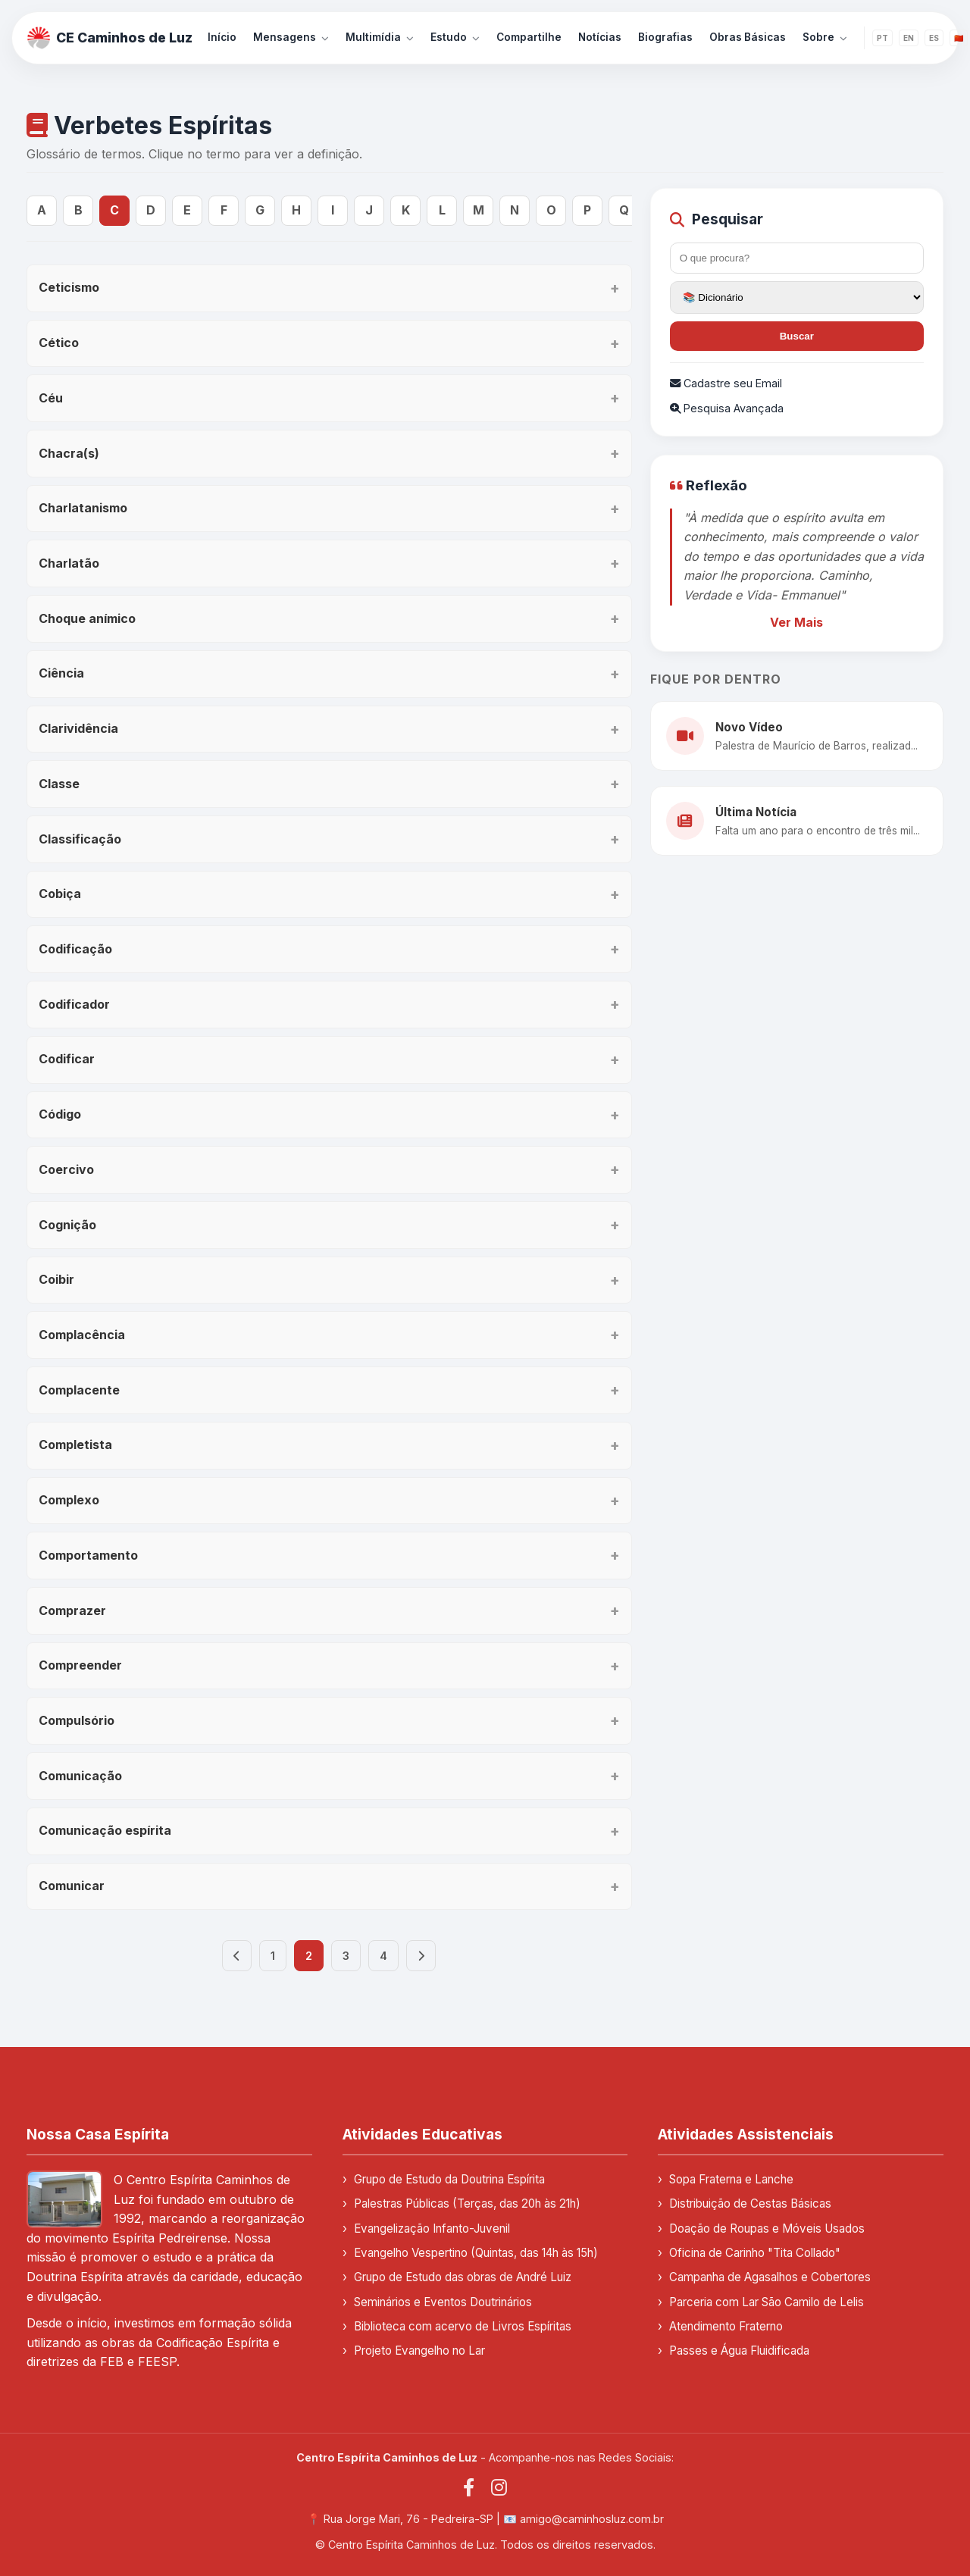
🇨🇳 (958, 37)
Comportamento (88, 1555)
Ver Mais (796, 622)
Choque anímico (87, 618)
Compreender (80, 1665)
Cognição (67, 1224)
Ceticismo (69, 287)
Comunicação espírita (105, 1830)
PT (882, 37)
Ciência (61, 673)
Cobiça (60, 893)
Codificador (74, 1004)
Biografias (665, 37)
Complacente (79, 1390)
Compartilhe (529, 37)
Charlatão (69, 563)
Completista (75, 1444)
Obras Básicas (747, 37)
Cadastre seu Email (726, 383)
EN (908, 37)
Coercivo (66, 1169)
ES (934, 37)
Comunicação (80, 1775)
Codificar (67, 1058)
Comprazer (72, 1610)
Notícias (599, 37)
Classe (59, 783)
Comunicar (72, 1885)
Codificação (75, 948)
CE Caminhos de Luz (109, 38)
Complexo (69, 1499)
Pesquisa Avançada (727, 408)
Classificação (80, 839)
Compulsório (76, 1720)
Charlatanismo (83, 507)
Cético (59, 342)
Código (60, 1114)
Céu (51, 397)
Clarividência (78, 728)
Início (222, 37)
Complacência (82, 1334)
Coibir (56, 1279)
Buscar (797, 336)
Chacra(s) (69, 453)
